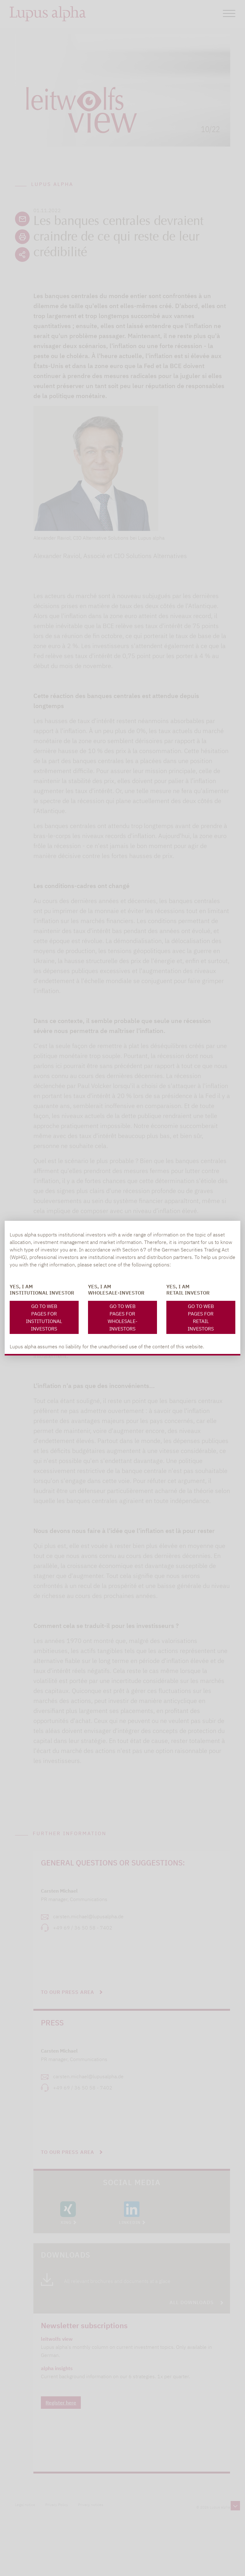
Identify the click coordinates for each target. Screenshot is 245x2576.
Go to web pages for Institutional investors (44, 1317)
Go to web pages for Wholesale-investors (122, 1317)
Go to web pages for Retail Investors (201, 1317)
